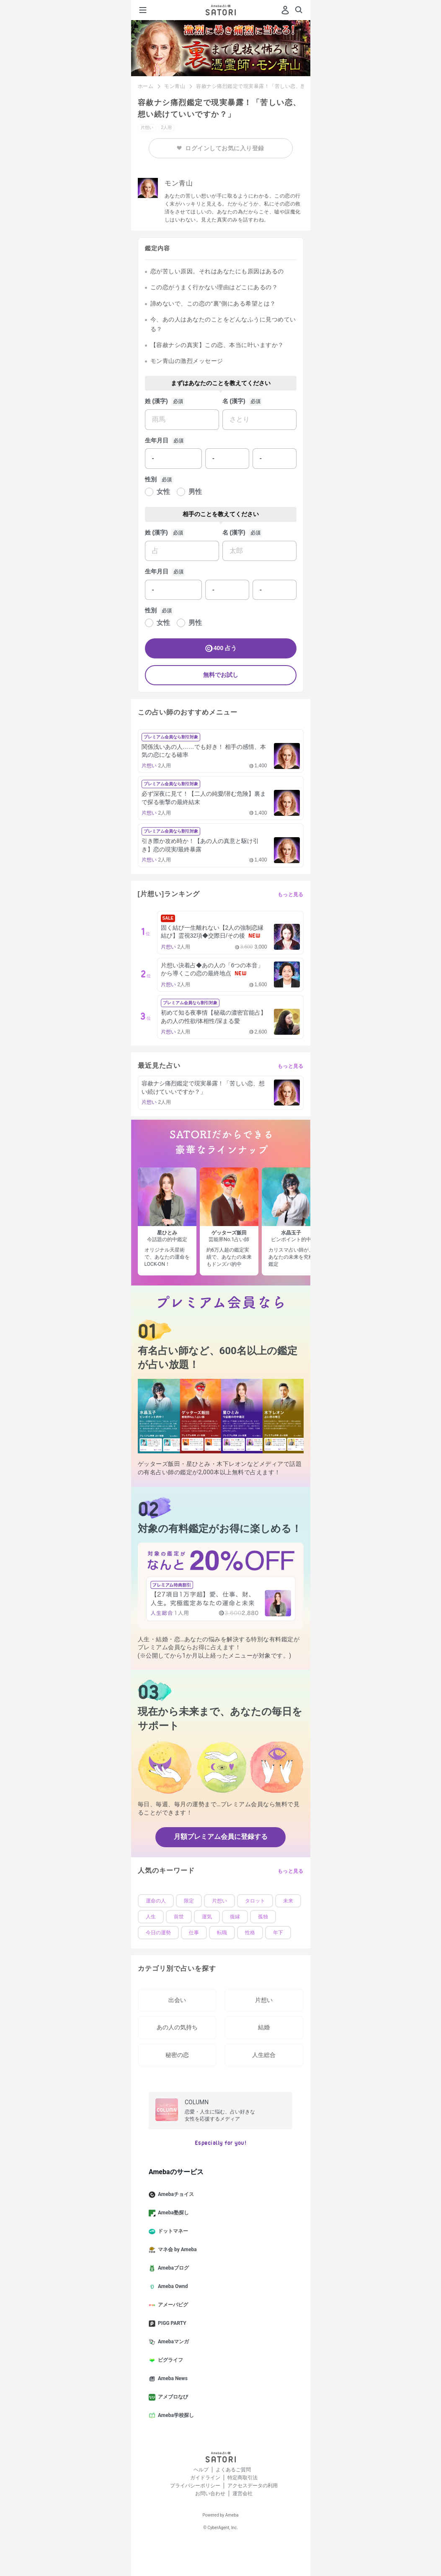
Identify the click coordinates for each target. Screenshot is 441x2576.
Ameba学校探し (175, 2415)
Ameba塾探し (172, 2213)
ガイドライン (205, 2478)
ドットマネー (172, 2231)
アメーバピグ (172, 2305)
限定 (189, 1901)
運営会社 (242, 2493)
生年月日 (156, 440)
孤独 (263, 1917)
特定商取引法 (242, 2478)
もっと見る (291, 894)
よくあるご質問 (233, 2470)
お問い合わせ (210, 2493)
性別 (151, 479)
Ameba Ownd (171, 2286)
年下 (278, 1933)
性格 (250, 1933)
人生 (151, 1917)
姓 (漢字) (156, 401)
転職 (222, 1933)
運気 (207, 1917)
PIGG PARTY (171, 2323)
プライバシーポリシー (195, 2486)
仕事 (194, 1933)
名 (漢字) (233, 401)
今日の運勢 (158, 1933)
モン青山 (174, 86)
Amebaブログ (172, 2268)
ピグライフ (169, 2360)
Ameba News (171, 2378)
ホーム (146, 86)
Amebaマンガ (172, 2342)
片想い (219, 1901)
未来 (288, 1901)
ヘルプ (201, 2470)
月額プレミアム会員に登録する (221, 1837)
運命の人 (156, 1901)
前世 (179, 1917)
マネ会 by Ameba (176, 2250)
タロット (255, 1901)
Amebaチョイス (175, 2194)
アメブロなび (172, 2397)
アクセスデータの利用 (252, 2486)
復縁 (235, 1917)
